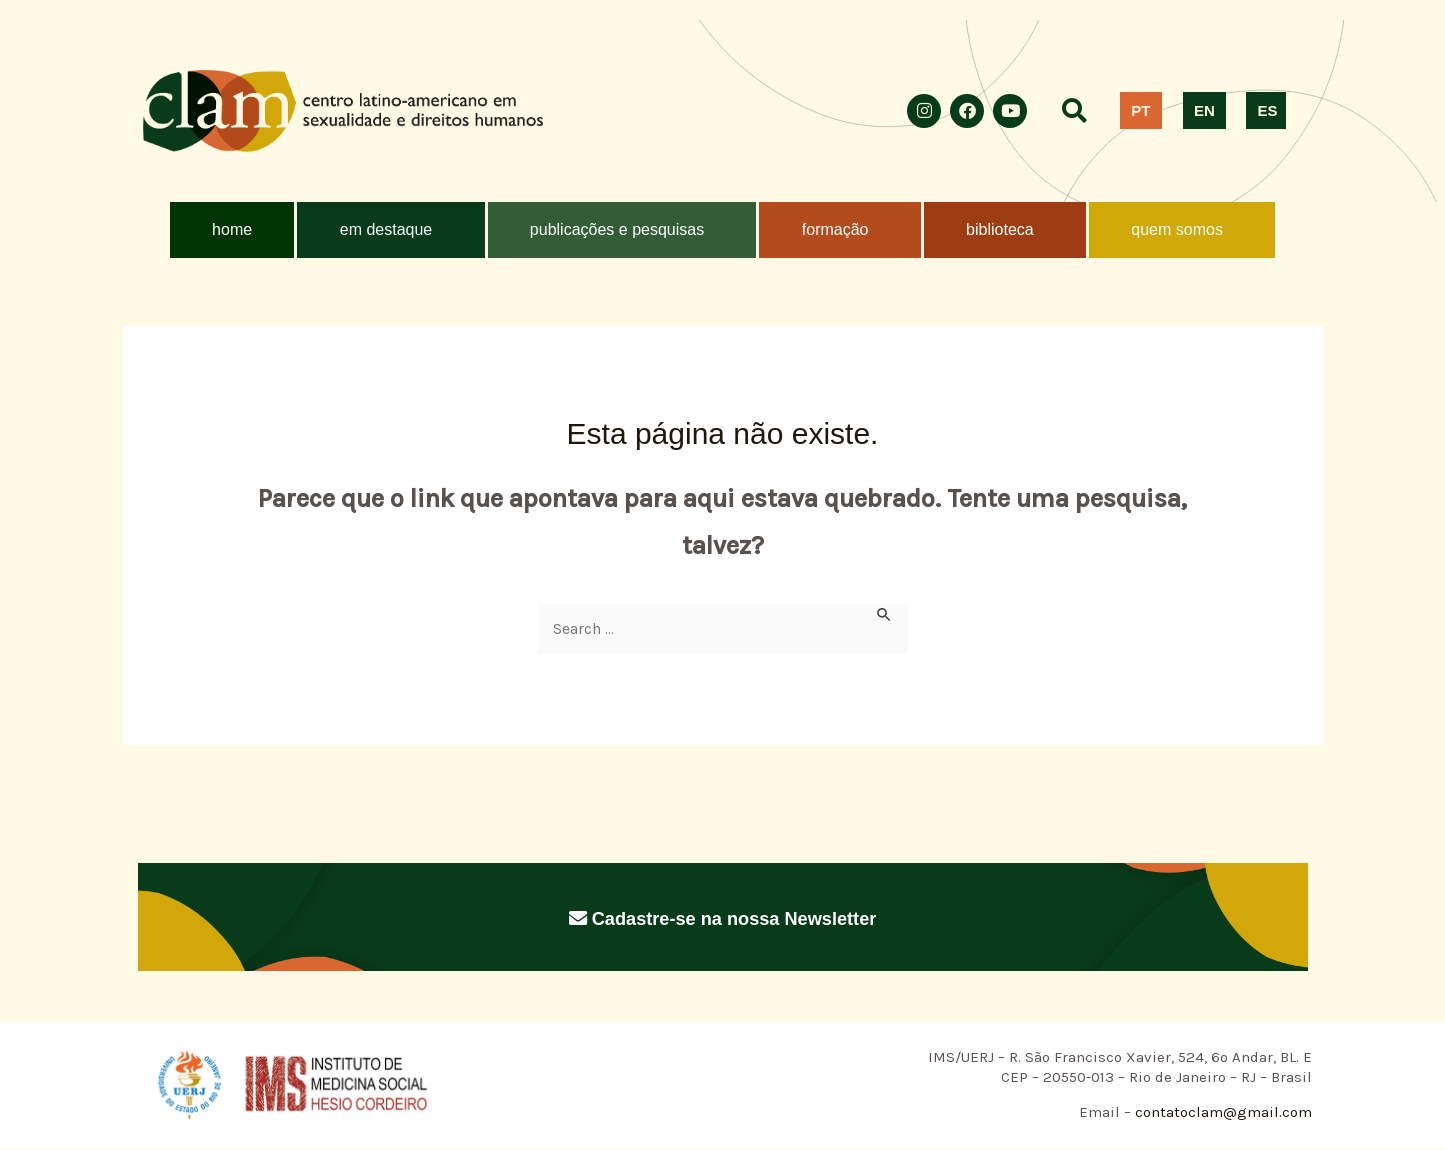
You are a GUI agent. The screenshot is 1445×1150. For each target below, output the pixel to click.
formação (835, 229)
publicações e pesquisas (617, 229)
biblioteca (1000, 229)
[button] (390, 230)
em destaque (386, 229)
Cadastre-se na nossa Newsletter (722, 918)
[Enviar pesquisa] (885, 614)
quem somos (1177, 229)
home (232, 229)
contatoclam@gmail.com (1221, 1114)
